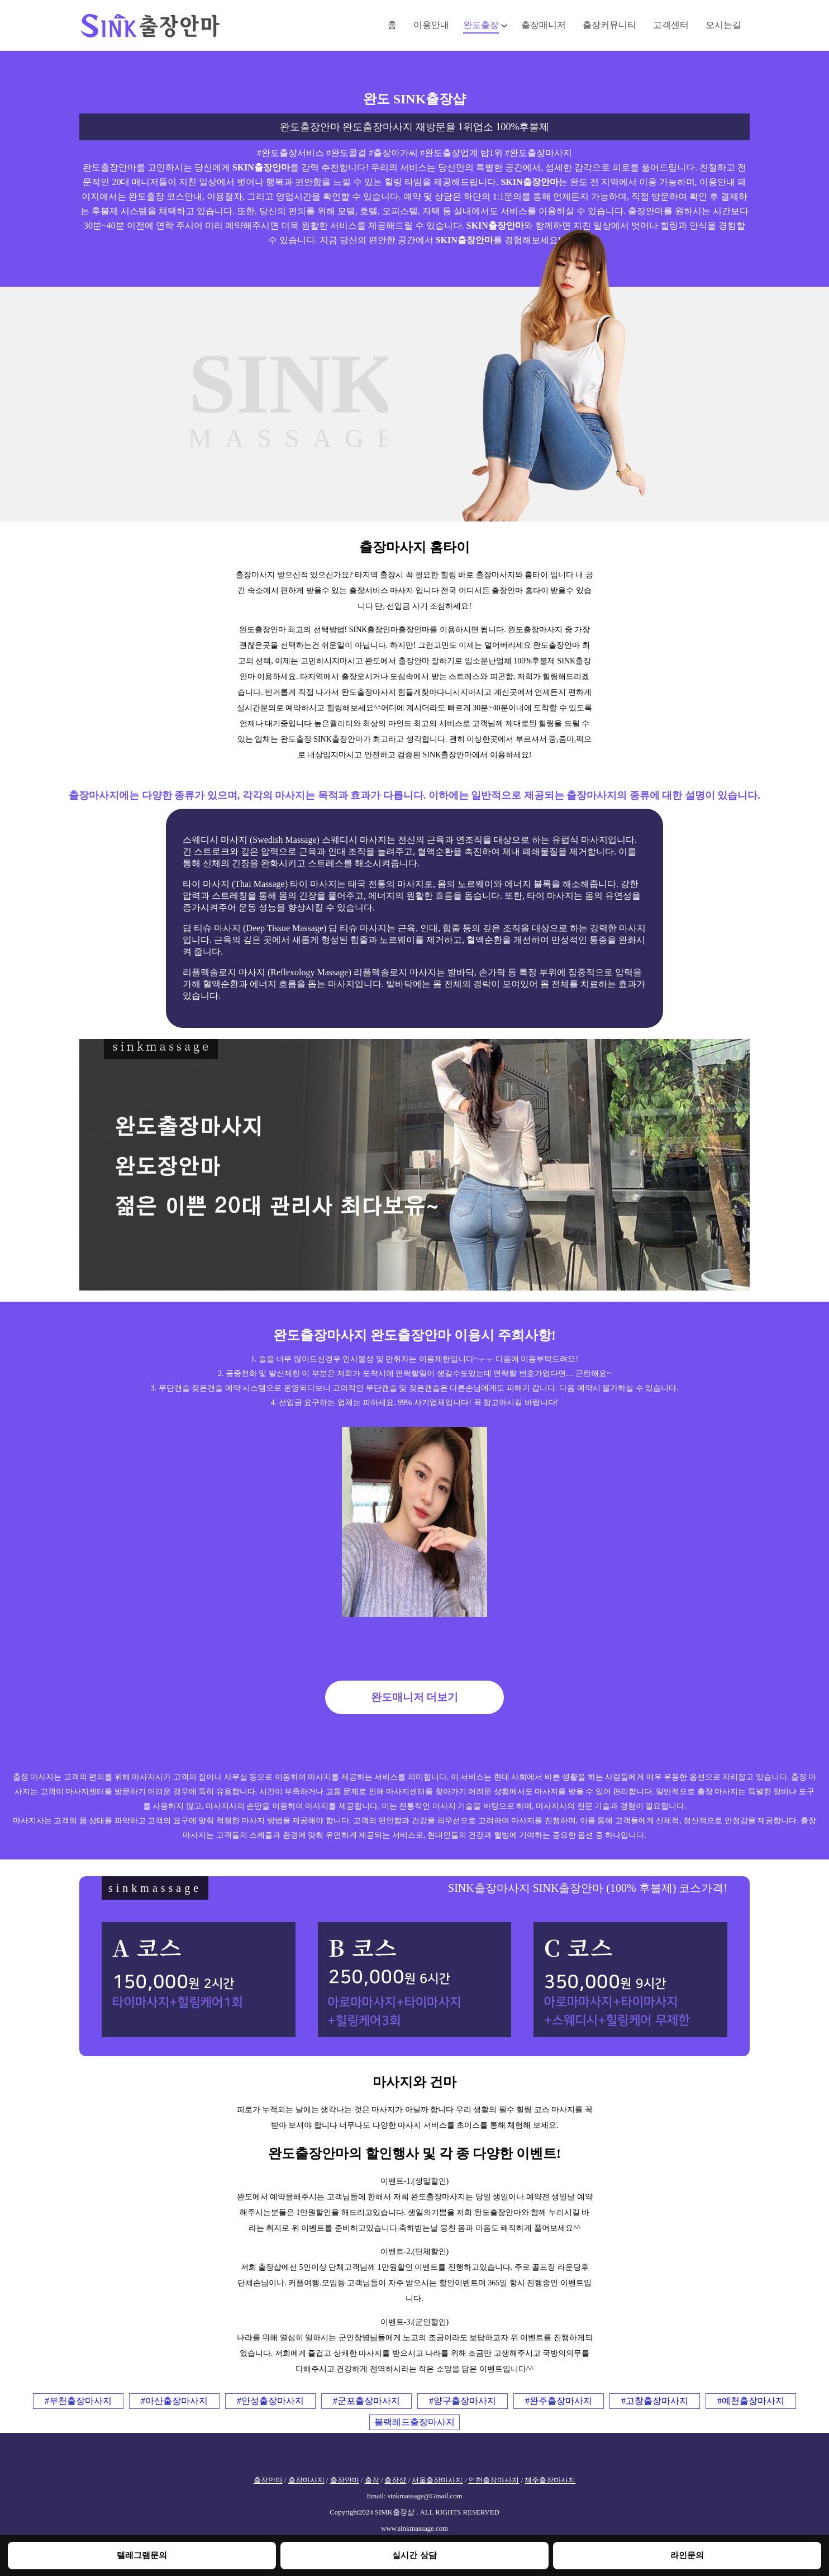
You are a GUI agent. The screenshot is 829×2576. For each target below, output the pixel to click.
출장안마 (268, 2480)
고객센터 (671, 25)
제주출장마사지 (550, 2480)
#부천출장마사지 (78, 2401)
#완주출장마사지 (558, 2401)
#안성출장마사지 (270, 2401)
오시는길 (723, 25)
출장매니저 (543, 25)
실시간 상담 (414, 2555)
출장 (372, 2480)
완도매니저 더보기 (415, 1697)
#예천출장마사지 (750, 2401)
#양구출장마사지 (462, 2401)
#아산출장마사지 (174, 2401)
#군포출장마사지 (366, 2401)
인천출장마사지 (493, 2480)
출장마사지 (306, 2480)
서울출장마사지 (437, 2480)
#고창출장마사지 (654, 2401)
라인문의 (687, 2555)
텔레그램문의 (142, 2555)
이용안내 (431, 25)
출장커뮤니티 (609, 25)
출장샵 (395, 2480)
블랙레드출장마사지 (414, 2422)
